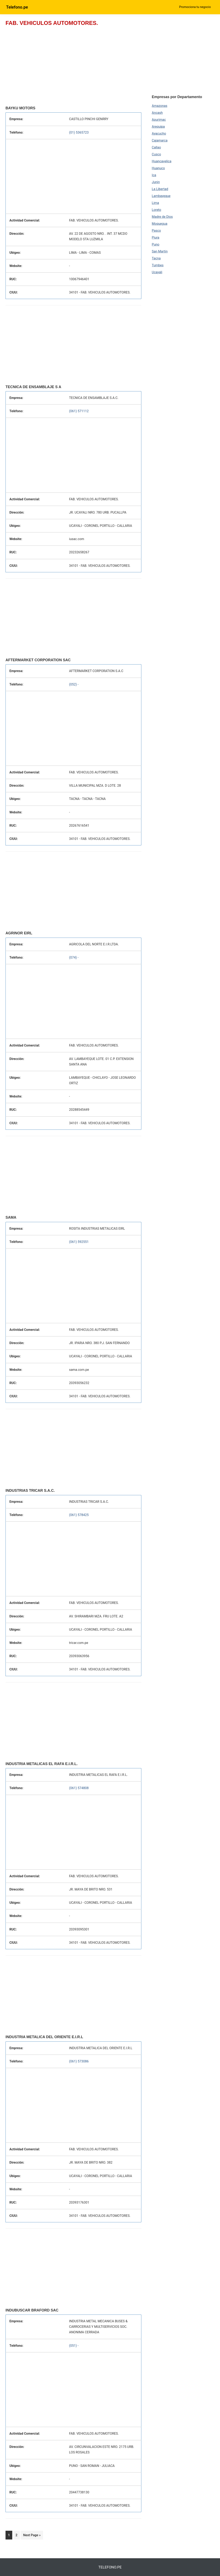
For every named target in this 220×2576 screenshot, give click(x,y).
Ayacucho (159, 133)
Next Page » (32, 2535)
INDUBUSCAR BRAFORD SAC (32, 2310)
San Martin (160, 251)
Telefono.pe (17, 7)
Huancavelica (161, 161)
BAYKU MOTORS (20, 108)
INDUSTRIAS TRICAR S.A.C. (30, 1490)
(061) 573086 (79, 2061)
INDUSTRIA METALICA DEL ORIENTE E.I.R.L (44, 2037)
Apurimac (159, 120)
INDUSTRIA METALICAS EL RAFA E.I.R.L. (42, 1764)
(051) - (73, 2346)
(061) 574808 (79, 1788)
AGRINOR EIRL (19, 933)
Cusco (156, 154)
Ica (154, 175)
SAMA (11, 1217)
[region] (73, 71)
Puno (155, 244)
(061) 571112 (79, 411)
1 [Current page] (10, 2535)
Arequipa (158, 126)
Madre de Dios (162, 217)
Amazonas (159, 106)
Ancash (157, 113)
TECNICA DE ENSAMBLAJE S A (33, 387)
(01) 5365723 (79, 132)
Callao (156, 147)
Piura (155, 237)
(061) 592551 (79, 1242)
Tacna (156, 258)
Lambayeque (161, 196)
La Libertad (160, 189)
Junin (156, 182)
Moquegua (159, 224)
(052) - (73, 684)
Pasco (156, 231)
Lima (155, 203)
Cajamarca (160, 140)
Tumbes (157, 265)
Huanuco (158, 168)
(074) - (73, 957)
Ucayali (157, 272)
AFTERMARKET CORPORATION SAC (38, 660)
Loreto (156, 210)
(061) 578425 (79, 1515)
